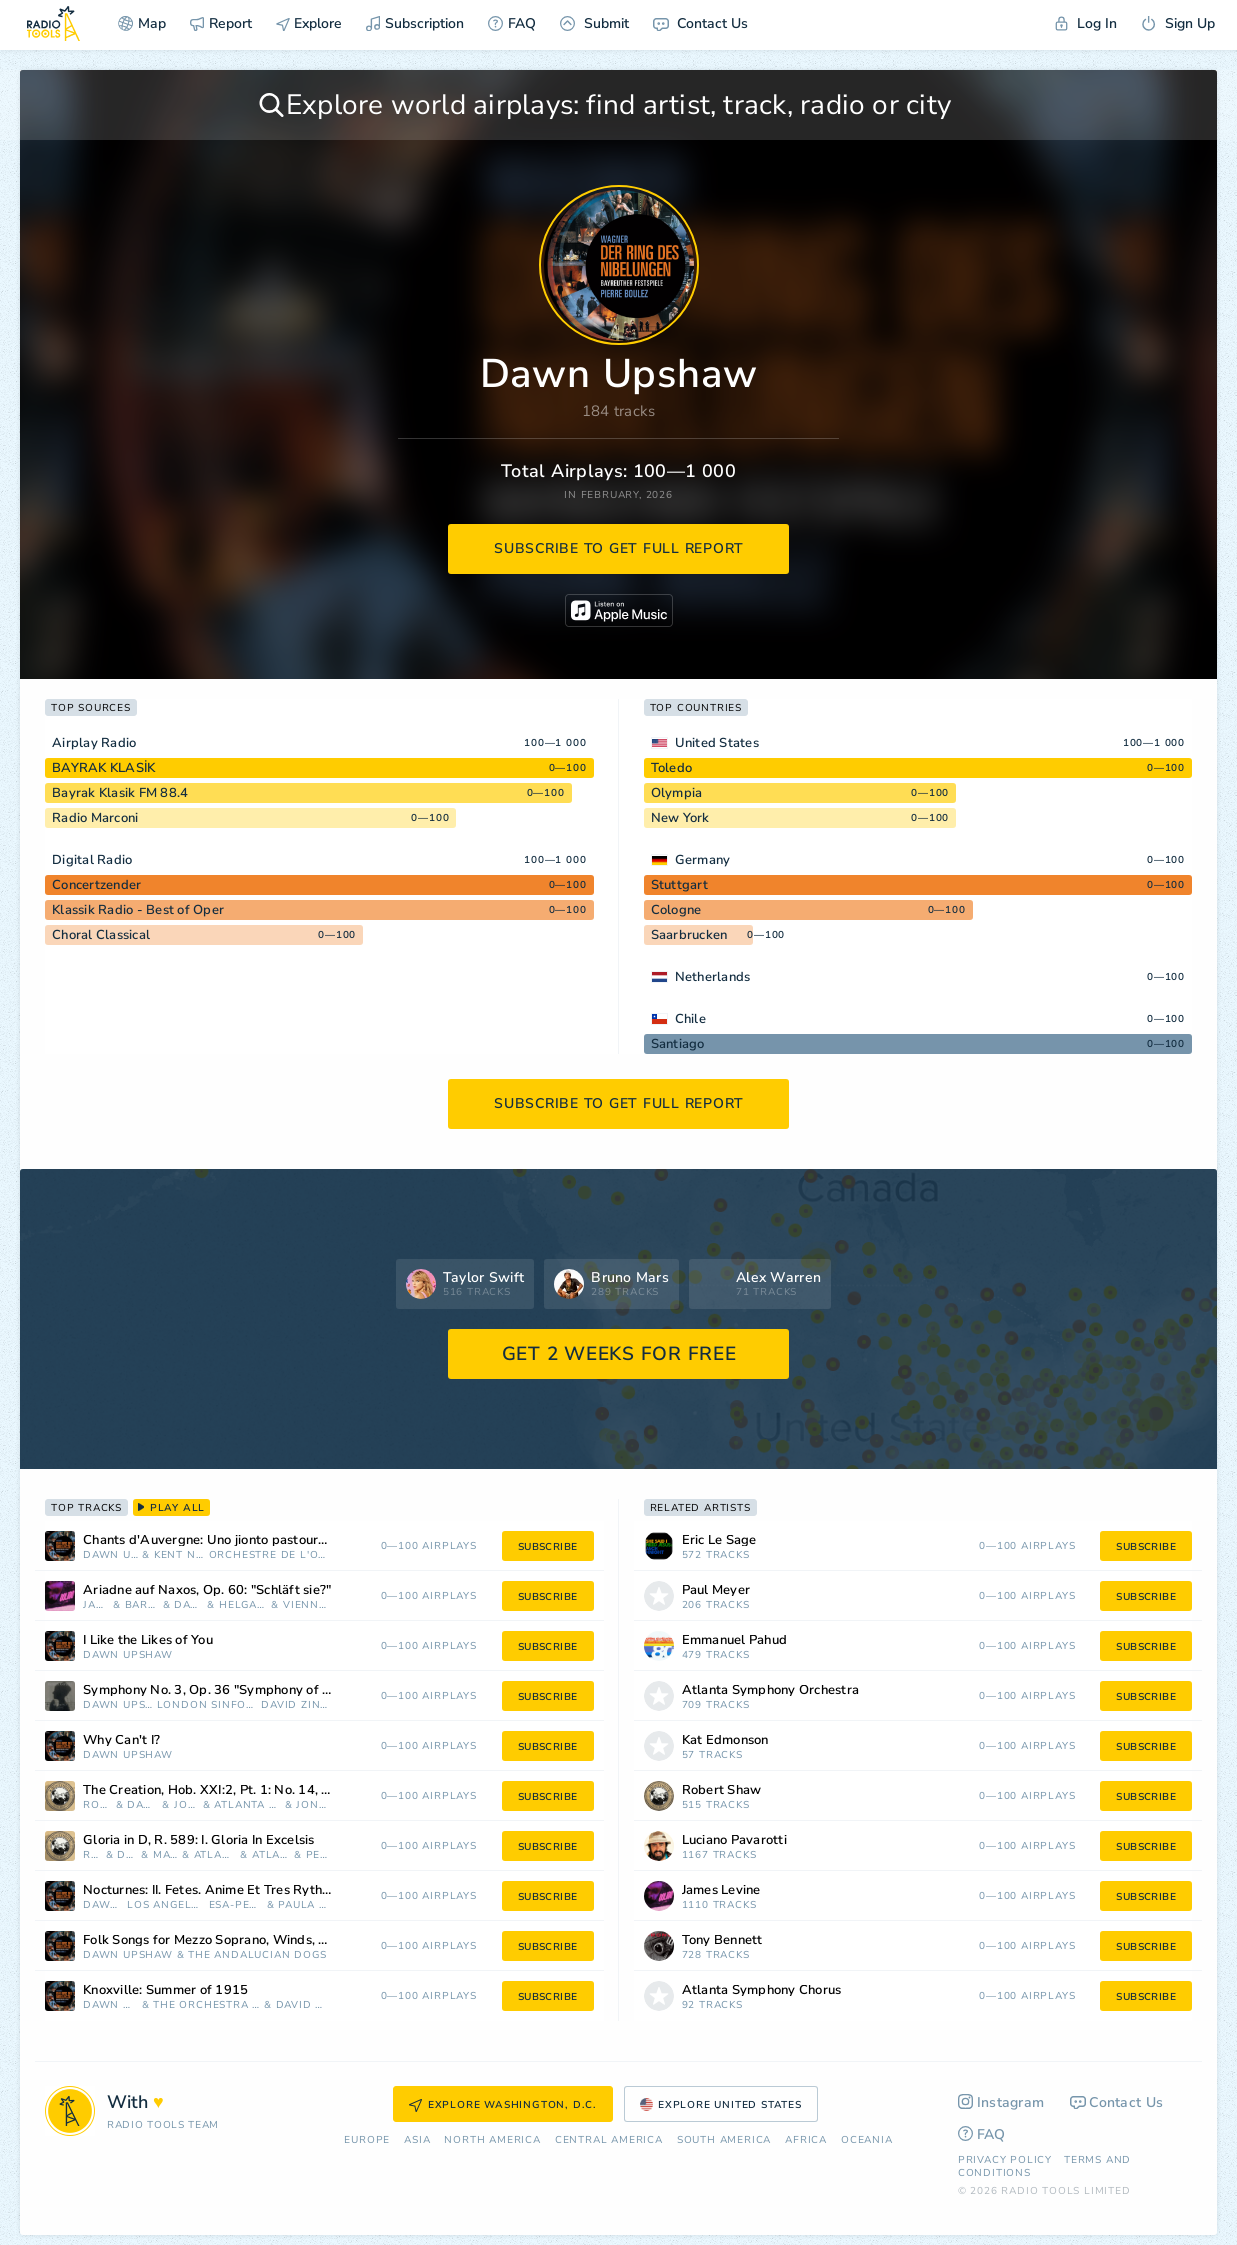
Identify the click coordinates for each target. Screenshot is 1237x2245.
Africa (806, 2140)
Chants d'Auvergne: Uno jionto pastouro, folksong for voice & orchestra (232, 1540)
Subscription (415, 23)
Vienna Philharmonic (305, 1605)
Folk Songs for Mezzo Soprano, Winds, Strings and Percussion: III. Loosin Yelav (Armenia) (232, 1940)
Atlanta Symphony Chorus (271, 1855)
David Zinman (294, 1705)
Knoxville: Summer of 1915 (165, 1990)
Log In (1086, 23)
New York (680, 818)
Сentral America (609, 2140)
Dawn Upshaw (110, 1555)
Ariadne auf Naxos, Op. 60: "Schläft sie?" (207, 1590)
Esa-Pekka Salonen (236, 1905)
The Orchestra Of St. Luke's (206, 2005)
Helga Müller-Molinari (243, 1605)
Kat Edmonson (725, 1740)
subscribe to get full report (619, 548)
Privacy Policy (1005, 2160)
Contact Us (700, 23)
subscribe (548, 1547)
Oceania (867, 2140)
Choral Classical (101, 935)
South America (724, 2140)
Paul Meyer (716, 1590)
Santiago (678, 1044)
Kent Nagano (179, 1555)
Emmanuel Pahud (735, 1640)
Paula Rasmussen (303, 1905)
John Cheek (186, 1805)
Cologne (676, 910)
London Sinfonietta (207, 1705)
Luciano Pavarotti (734, 1840)
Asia (417, 2140)
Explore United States (721, 2105)
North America (492, 2140)
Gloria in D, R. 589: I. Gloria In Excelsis (199, 1840)
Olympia (677, 793)
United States (717, 743)
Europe (367, 2140)
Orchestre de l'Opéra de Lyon (268, 1555)
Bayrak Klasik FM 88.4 (120, 793)
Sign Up (1178, 23)
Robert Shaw (97, 1805)
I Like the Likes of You (148, 1640)
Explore (309, 23)
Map (142, 23)
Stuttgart (679, 885)
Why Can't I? (121, 1740)
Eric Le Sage (719, 1540)
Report (221, 23)
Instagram (1001, 2102)
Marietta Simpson (165, 1855)
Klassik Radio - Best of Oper (138, 910)
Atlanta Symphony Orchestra (247, 1805)
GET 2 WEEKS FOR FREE (619, 1354)
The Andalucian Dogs (257, 1955)
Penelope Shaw (317, 1855)
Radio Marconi (95, 818)
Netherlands (713, 977)
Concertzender (96, 885)
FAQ (512, 23)
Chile (690, 1019)
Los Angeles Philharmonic (165, 1905)
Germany (703, 860)
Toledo (672, 768)
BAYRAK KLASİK (103, 768)
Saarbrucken (689, 935)
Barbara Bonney (142, 1605)
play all (171, 1508)
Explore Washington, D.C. (503, 2105)
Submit (594, 23)
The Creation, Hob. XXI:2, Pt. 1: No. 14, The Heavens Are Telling (232, 1790)
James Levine (96, 1605)
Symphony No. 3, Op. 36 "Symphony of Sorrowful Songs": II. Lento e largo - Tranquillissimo (232, 1690)
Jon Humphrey (311, 1805)
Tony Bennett (722, 1940)
